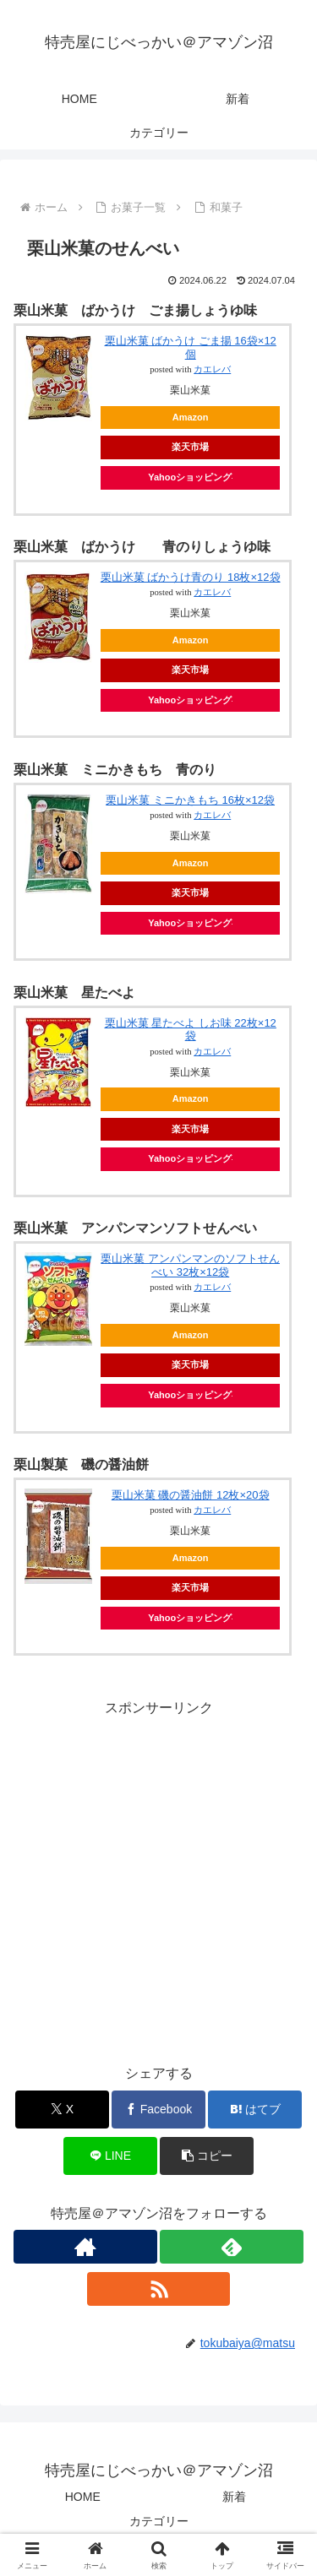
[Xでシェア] (62, 2110)
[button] (207, 2156)
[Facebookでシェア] (158, 2110)
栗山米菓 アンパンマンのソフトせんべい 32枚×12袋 (190, 1265)
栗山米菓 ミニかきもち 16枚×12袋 (190, 800)
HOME (83, 2496)
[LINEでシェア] (110, 2156)
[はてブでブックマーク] (255, 2110)
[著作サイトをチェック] (85, 2247)
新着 (234, 2496)
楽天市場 (190, 447)
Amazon (190, 417)
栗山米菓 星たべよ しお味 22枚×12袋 (190, 1030)
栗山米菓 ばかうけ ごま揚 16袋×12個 (190, 347)
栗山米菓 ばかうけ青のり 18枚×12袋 (191, 577)
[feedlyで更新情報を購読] (231, 2247)
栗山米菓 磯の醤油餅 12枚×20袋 (191, 1495)
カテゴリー (159, 2521)
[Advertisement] (158, 1879)
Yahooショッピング (190, 477)
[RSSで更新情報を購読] (159, 2289)
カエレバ (212, 369)
